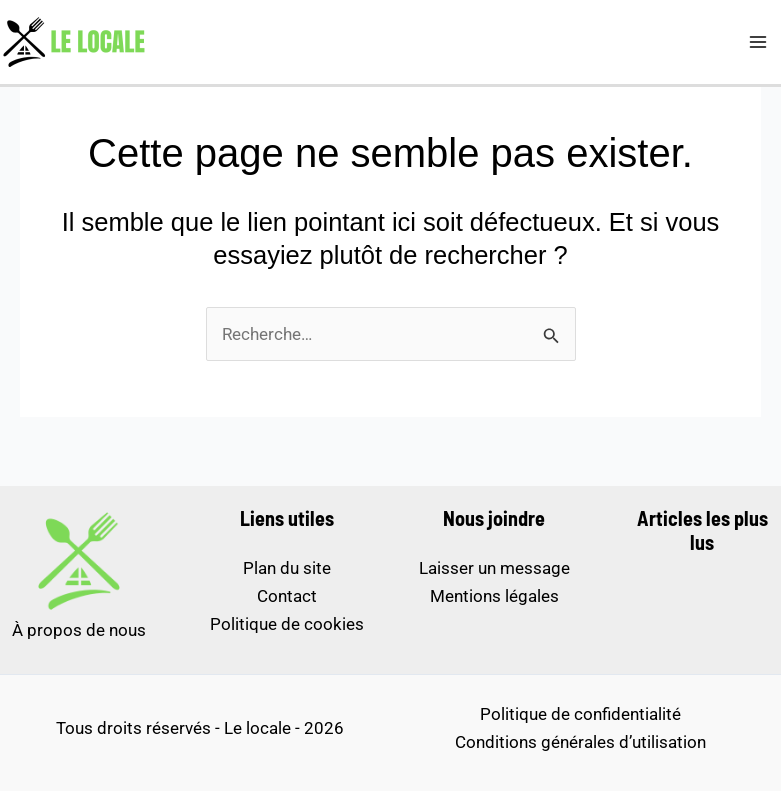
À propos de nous (79, 630)
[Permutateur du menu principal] (759, 42)
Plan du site (287, 568)
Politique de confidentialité (580, 714)
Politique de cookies (287, 624)
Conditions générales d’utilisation (580, 742)
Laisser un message (494, 568)
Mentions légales (494, 596)
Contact (287, 596)
